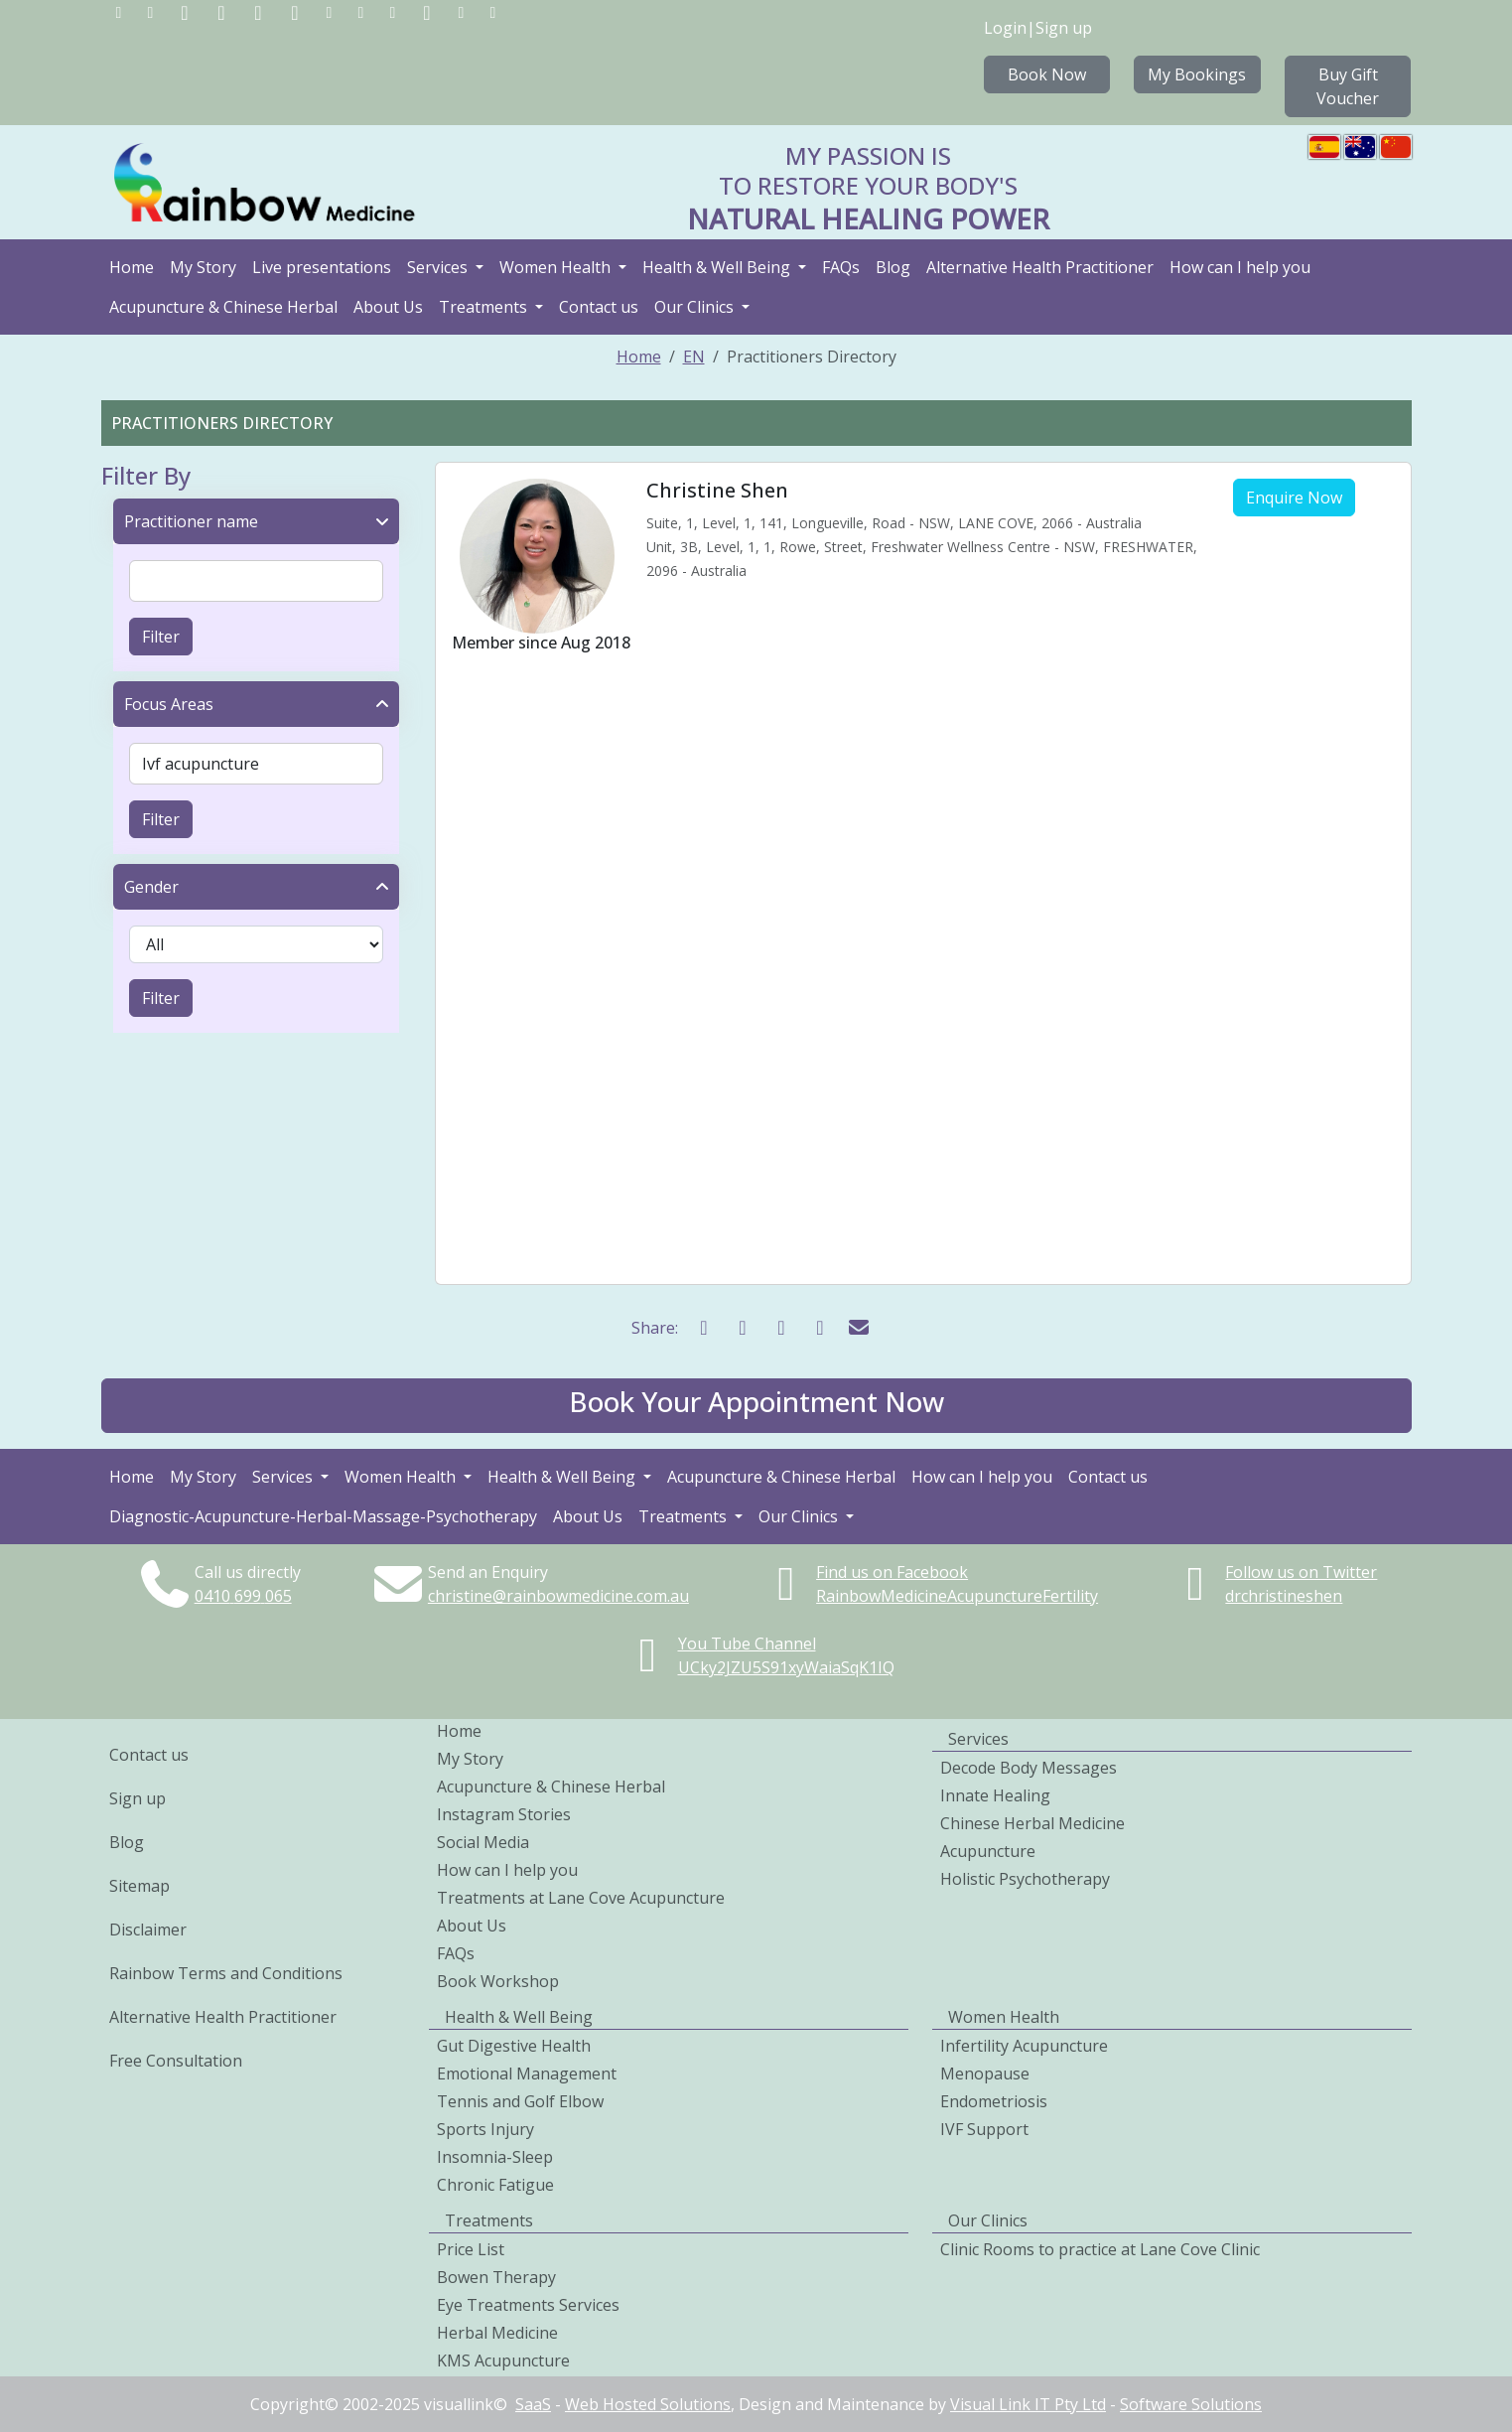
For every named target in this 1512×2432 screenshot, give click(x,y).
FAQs (841, 267)
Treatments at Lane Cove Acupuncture (581, 1898)
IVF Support (984, 2129)
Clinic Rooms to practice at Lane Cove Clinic (1100, 2249)
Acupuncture (987, 1851)
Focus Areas (168, 704)
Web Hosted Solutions (648, 2404)
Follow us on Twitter (1301, 1572)
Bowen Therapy (496, 2277)
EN (694, 356)
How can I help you (1239, 267)
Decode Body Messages (1028, 1768)
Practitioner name (191, 521)
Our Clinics (696, 307)
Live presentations (321, 267)
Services (439, 267)
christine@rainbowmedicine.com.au (558, 1596)
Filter (161, 636)
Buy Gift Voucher (1347, 86)
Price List (470, 2249)
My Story (203, 267)
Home (131, 267)
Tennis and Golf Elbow (520, 2101)
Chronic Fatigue (495, 2185)
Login (1005, 28)
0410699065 (243, 1596)
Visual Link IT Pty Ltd (1028, 2404)
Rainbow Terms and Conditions (226, 1973)
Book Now (1047, 74)
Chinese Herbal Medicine (1032, 1823)
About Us (388, 307)
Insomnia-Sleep (495, 2157)
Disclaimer (148, 1929)
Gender (151, 887)
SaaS (533, 2404)
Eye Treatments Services (528, 2305)
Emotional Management (527, 2073)
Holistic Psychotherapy (1025, 1879)
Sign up (1063, 28)
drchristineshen (1283, 1596)
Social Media (483, 1842)
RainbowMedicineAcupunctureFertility (957, 1596)
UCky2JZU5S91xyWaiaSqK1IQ (786, 1667)
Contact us (598, 307)
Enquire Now (1294, 497)
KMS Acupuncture (503, 2360)
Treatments (485, 307)
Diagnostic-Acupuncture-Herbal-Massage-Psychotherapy (323, 1516)
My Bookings (1197, 74)
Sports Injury (485, 2129)
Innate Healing (995, 1795)
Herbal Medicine (497, 2333)
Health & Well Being (718, 267)
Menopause (985, 2073)
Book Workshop (498, 1981)
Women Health (557, 267)
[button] (756, 1406)
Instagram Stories (504, 1814)
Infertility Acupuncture (1024, 2046)
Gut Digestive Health (514, 2046)
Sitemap (139, 1886)
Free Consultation (175, 2061)
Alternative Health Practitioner (1040, 267)
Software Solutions (1191, 2404)
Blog (893, 267)
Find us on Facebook (892, 1572)
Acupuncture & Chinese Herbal (223, 307)
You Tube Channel (747, 1643)
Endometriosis (993, 2101)
